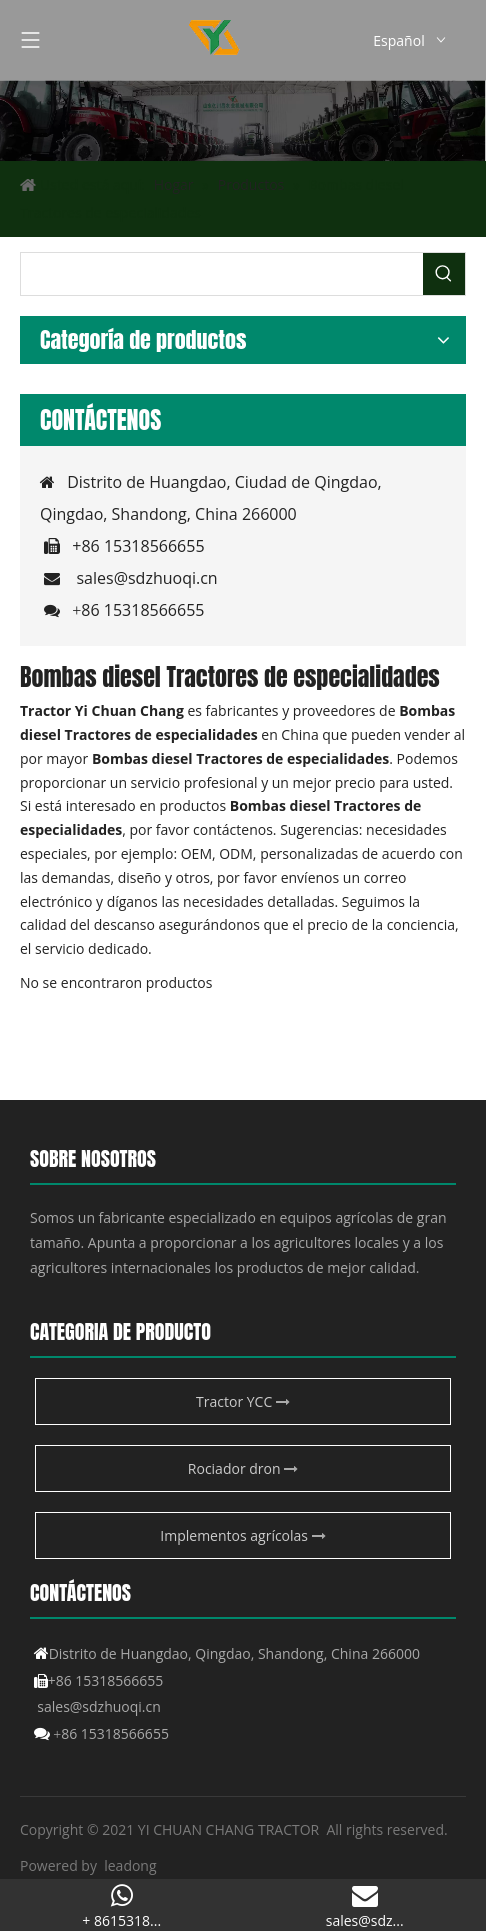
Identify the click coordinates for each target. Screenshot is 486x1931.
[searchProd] (222, 274)
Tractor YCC (243, 1401)
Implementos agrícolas (242, 1535)
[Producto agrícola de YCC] (243, 120)
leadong (130, 1865)
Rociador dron (243, 1468)
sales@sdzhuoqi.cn (146, 578)
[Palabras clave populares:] (444, 274)
